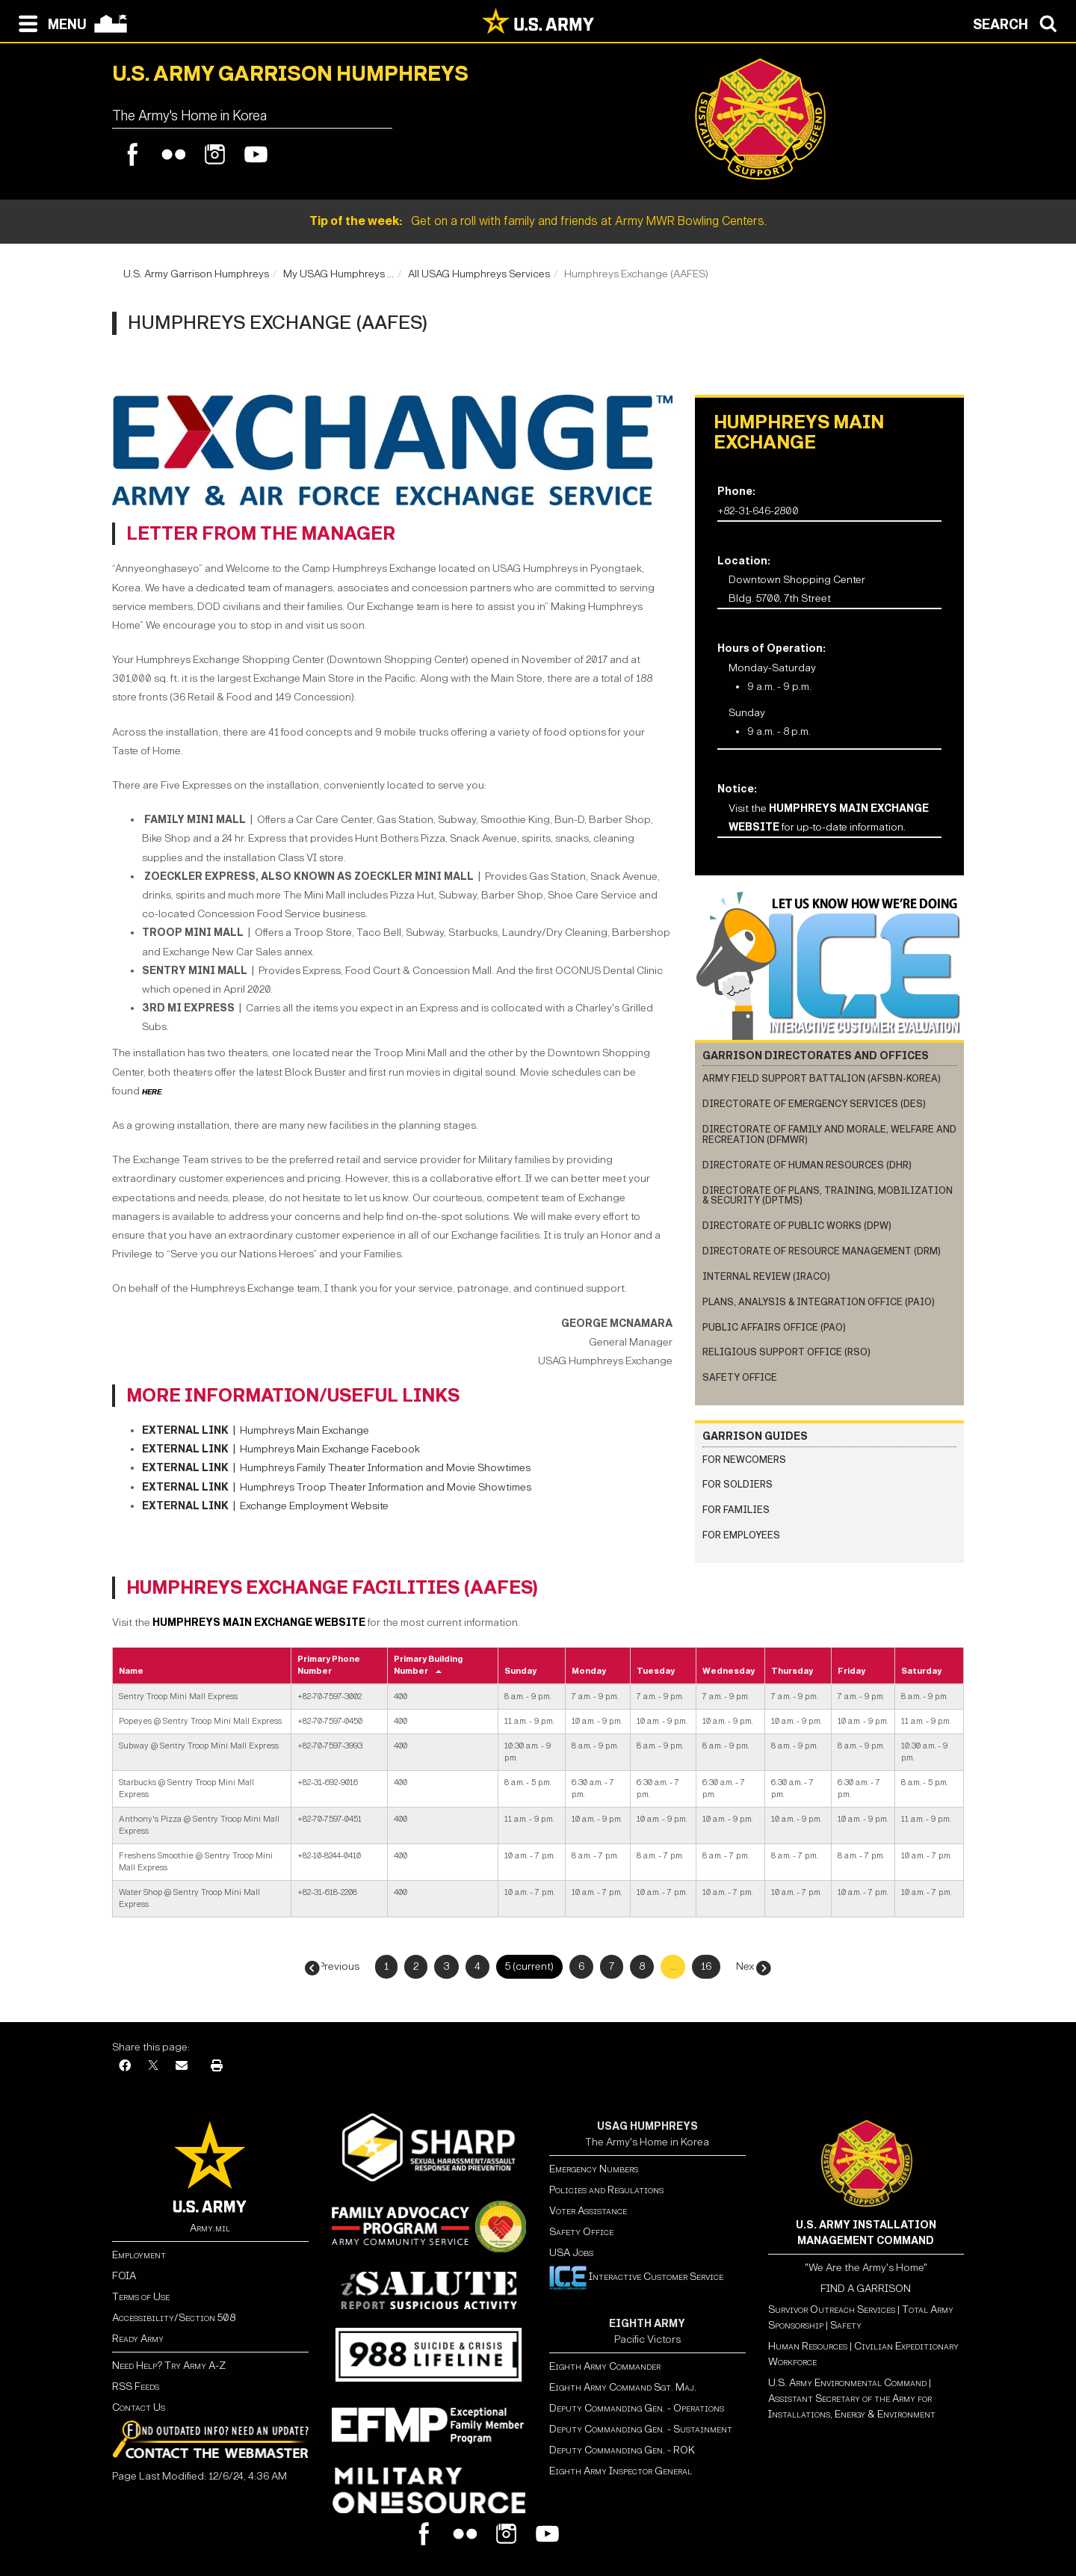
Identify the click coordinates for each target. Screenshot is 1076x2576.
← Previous (333, 1966)
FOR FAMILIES (736, 1509)
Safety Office (739, 1377)
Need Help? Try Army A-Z (169, 2365)
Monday (589, 1671)
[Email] (181, 2066)
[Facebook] (124, 2066)
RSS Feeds (135, 2386)
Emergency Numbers (593, 2169)
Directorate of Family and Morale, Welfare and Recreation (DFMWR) (829, 1134)
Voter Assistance (588, 2210)
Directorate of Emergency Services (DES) (814, 1103)
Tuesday (656, 1671)
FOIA (124, 2276)
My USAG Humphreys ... (338, 274)
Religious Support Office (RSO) (786, 1352)
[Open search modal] (1019, 22)
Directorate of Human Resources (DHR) (807, 1165)
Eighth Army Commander (605, 2366)
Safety (846, 2325)
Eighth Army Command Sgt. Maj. (622, 2387)
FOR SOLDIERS (737, 1484)
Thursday (792, 1671)
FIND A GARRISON (865, 2288)
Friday (851, 1671)
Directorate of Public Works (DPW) (796, 1225)
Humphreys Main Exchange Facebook (330, 1449)
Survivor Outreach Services (831, 2309)
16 (706, 1966)
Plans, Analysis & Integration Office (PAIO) (818, 1301)
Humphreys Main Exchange (255, 1430)
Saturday (921, 1671)
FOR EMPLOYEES (741, 1535)
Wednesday (728, 1671)
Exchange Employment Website (265, 1506)
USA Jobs (571, 2252)
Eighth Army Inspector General (620, 2471)
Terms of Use (141, 2296)
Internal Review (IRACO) (766, 1276)
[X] (153, 2066)
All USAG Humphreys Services (479, 274)
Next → (752, 1966)
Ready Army (138, 2338)
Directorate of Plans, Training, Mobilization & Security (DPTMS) (827, 1196)
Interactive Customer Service (636, 2276)
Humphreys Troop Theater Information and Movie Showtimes (336, 1487)
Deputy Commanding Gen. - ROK (622, 2450)
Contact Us (138, 2407)
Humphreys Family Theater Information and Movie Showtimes (336, 1467)
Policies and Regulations (606, 2190)
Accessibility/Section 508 (173, 2317)
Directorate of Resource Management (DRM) (821, 1251)
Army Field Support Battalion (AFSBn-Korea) (821, 1078)
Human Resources (807, 2346)
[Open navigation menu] (49, 22)
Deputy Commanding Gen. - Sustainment (640, 2429)
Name (131, 1671)
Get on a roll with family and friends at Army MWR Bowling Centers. (538, 221)
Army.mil (210, 2228)
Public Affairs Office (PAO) (774, 1327)
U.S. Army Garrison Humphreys (196, 274)
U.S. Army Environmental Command (847, 2382)
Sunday (520, 1671)
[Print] (216, 2066)
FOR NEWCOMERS (744, 1459)
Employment (139, 2255)
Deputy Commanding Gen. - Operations (636, 2408)
